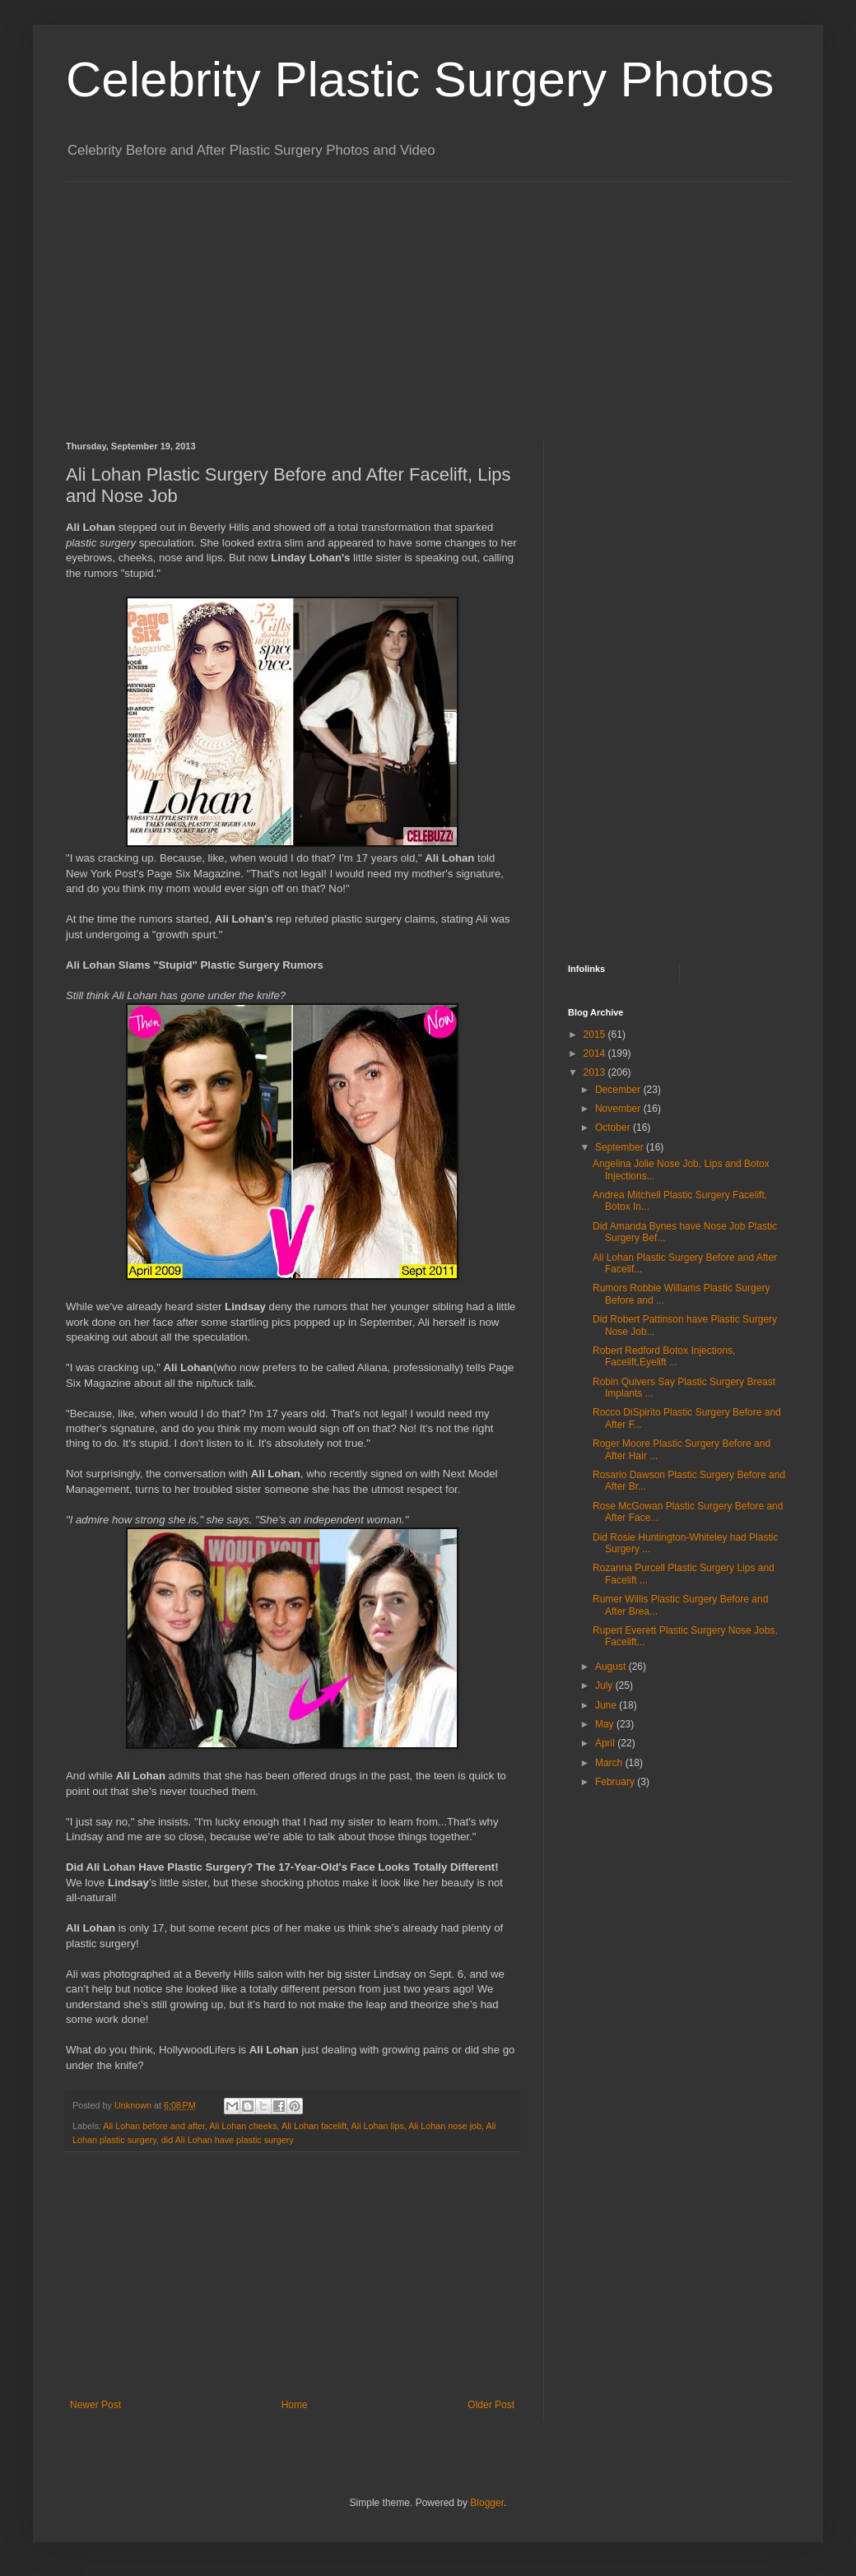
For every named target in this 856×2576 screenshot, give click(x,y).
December (619, 1089)
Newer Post (95, 2405)
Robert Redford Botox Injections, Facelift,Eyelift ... (664, 1356)
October (614, 1127)
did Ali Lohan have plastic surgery (227, 2140)
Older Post (491, 2405)
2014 (596, 1053)
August (612, 1666)
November (619, 1108)
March (610, 1763)
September (620, 1147)
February (616, 1782)
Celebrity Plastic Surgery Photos (420, 79)
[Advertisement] (349, 297)
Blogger (487, 2503)
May (605, 1724)
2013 (596, 1072)
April (606, 1743)
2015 (596, 1034)
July (605, 1685)
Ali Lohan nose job (445, 2126)
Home (294, 2405)
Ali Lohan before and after (154, 2126)
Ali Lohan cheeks (243, 2126)
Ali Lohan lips (377, 2126)
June (607, 1705)
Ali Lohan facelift (314, 2126)
